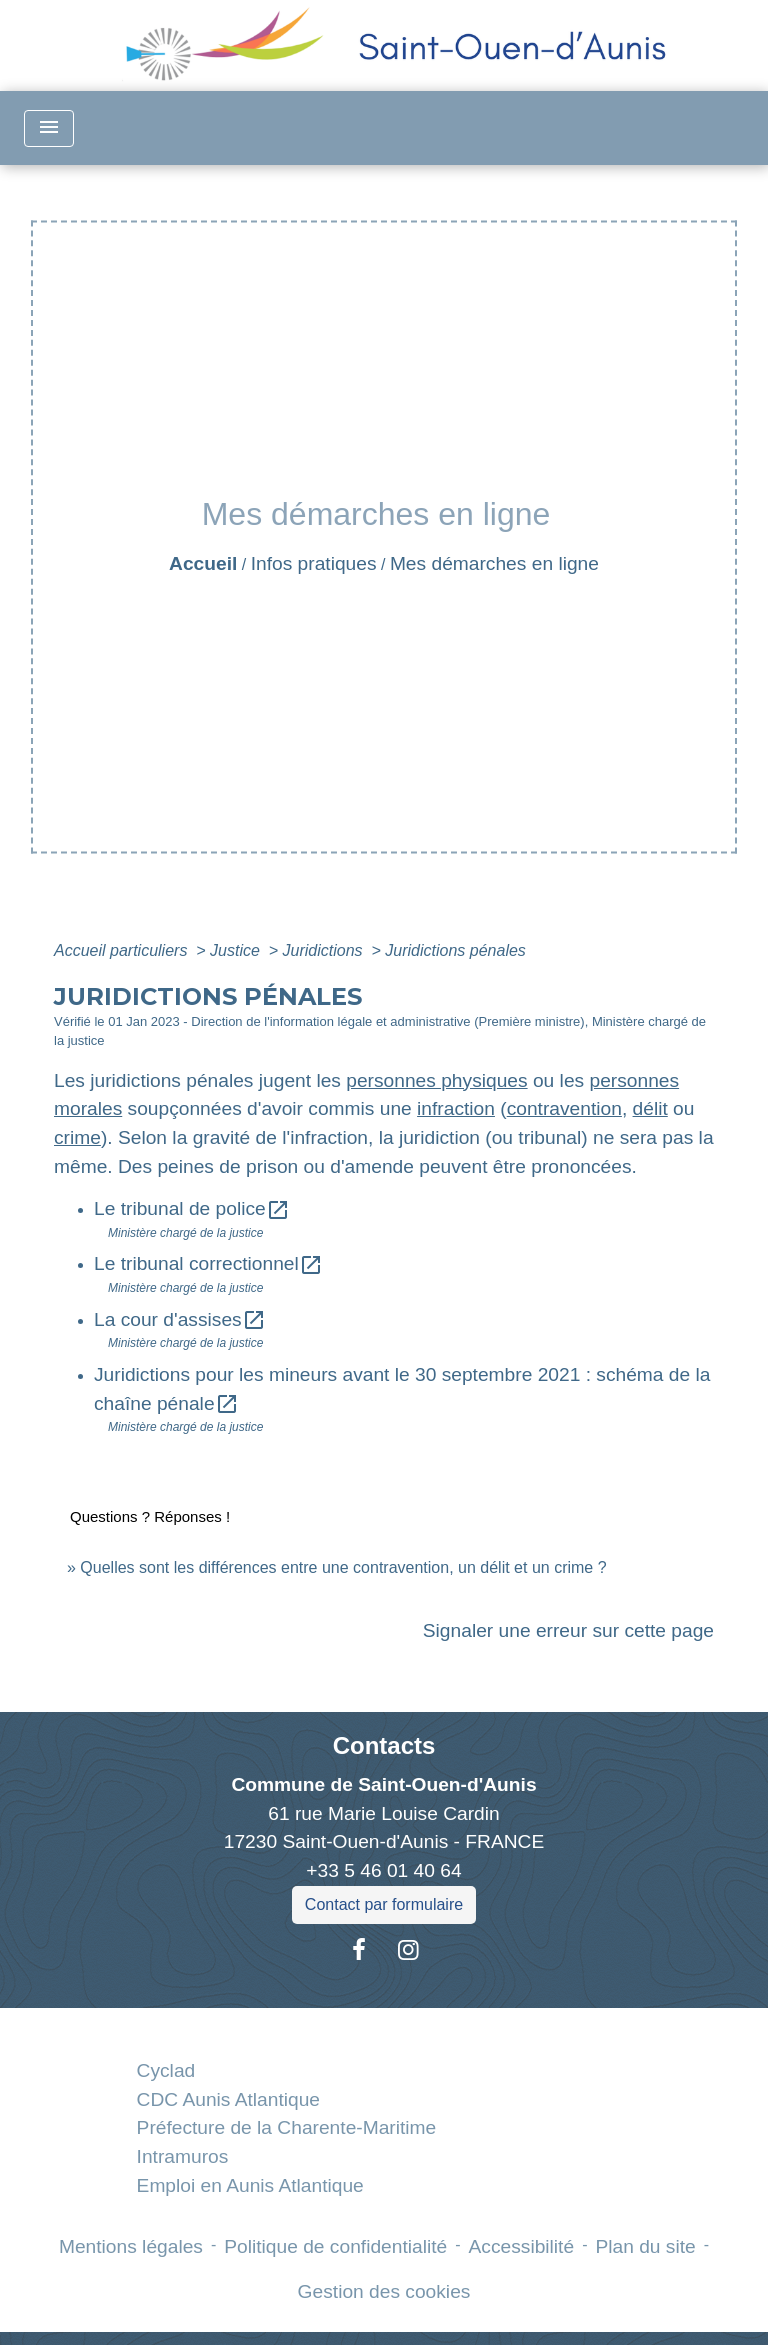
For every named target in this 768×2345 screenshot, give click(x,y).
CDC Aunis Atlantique (228, 2099)
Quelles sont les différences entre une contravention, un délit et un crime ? (343, 1567)
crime (77, 1137)
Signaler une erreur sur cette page (568, 1630)
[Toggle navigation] (49, 128)
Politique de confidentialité (335, 2246)
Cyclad (166, 2070)
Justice (237, 950)
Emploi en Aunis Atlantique (250, 2185)
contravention (564, 1108)
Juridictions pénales (455, 950)
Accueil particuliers (123, 950)
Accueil (203, 563)
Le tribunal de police (192, 1208)
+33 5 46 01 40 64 (383, 1870)
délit (650, 1108)
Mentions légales (131, 2246)
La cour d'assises (180, 1319)
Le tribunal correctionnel (208, 1263)
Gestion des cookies (384, 2291)
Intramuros (183, 2156)
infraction (456, 1108)
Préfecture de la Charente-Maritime (287, 2127)
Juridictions (325, 950)
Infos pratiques (314, 563)
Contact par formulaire (384, 1904)
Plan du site (645, 2246)
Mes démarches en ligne (494, 563)
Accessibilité (522, 2246)
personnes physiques (436, 1080)
